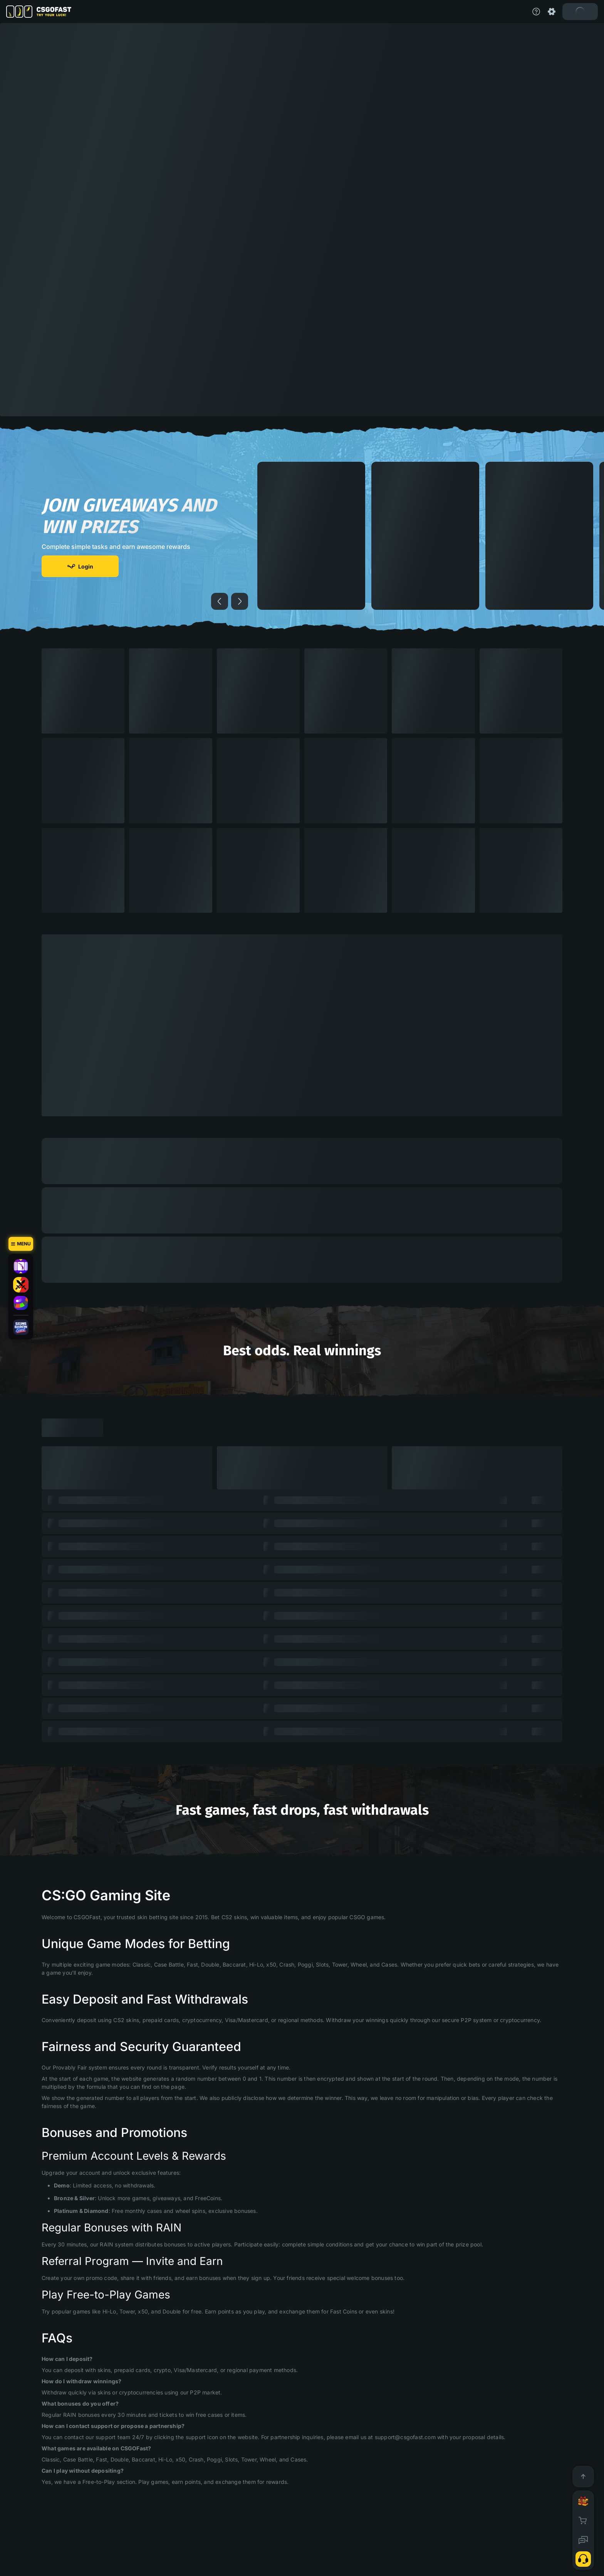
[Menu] (20, 1244)
